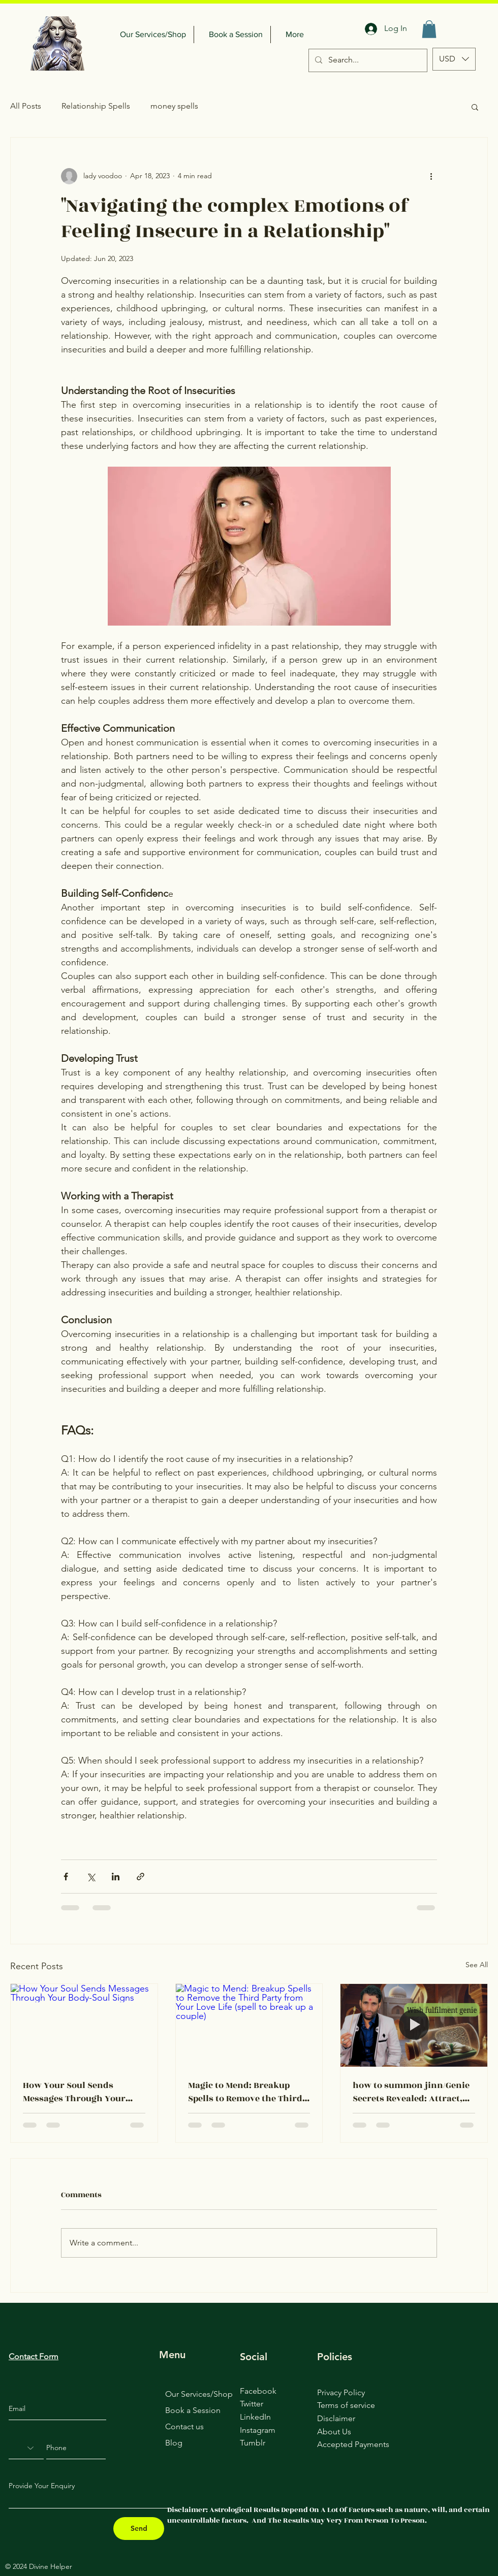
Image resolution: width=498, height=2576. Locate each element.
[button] (429, 29)
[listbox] (454, 59)
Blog (173, 2443)
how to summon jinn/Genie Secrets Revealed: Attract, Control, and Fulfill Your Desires (411, 2092)
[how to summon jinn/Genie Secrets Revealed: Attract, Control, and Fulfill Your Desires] (413, 2025)
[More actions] (431, 176)
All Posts (25, 106)
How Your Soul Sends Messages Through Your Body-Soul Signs (74, 2092)
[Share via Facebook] (66, 1876)
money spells (174, 106)
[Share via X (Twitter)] (91, 1876)
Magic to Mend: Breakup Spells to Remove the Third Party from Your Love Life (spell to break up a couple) (245, 2092)
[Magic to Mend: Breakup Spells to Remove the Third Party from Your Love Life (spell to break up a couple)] (249, 2025)
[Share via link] (140, 1876)
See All (476, 1964)
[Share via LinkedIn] (115, 1876)
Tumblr (252, 2443)
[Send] (138, 2528)
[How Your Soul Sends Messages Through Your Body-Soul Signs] (84, 2025)
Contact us (184, 2426)
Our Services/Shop (199, 2394)
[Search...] (367, 60)
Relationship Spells (95, 106)
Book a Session (193, 2410)
